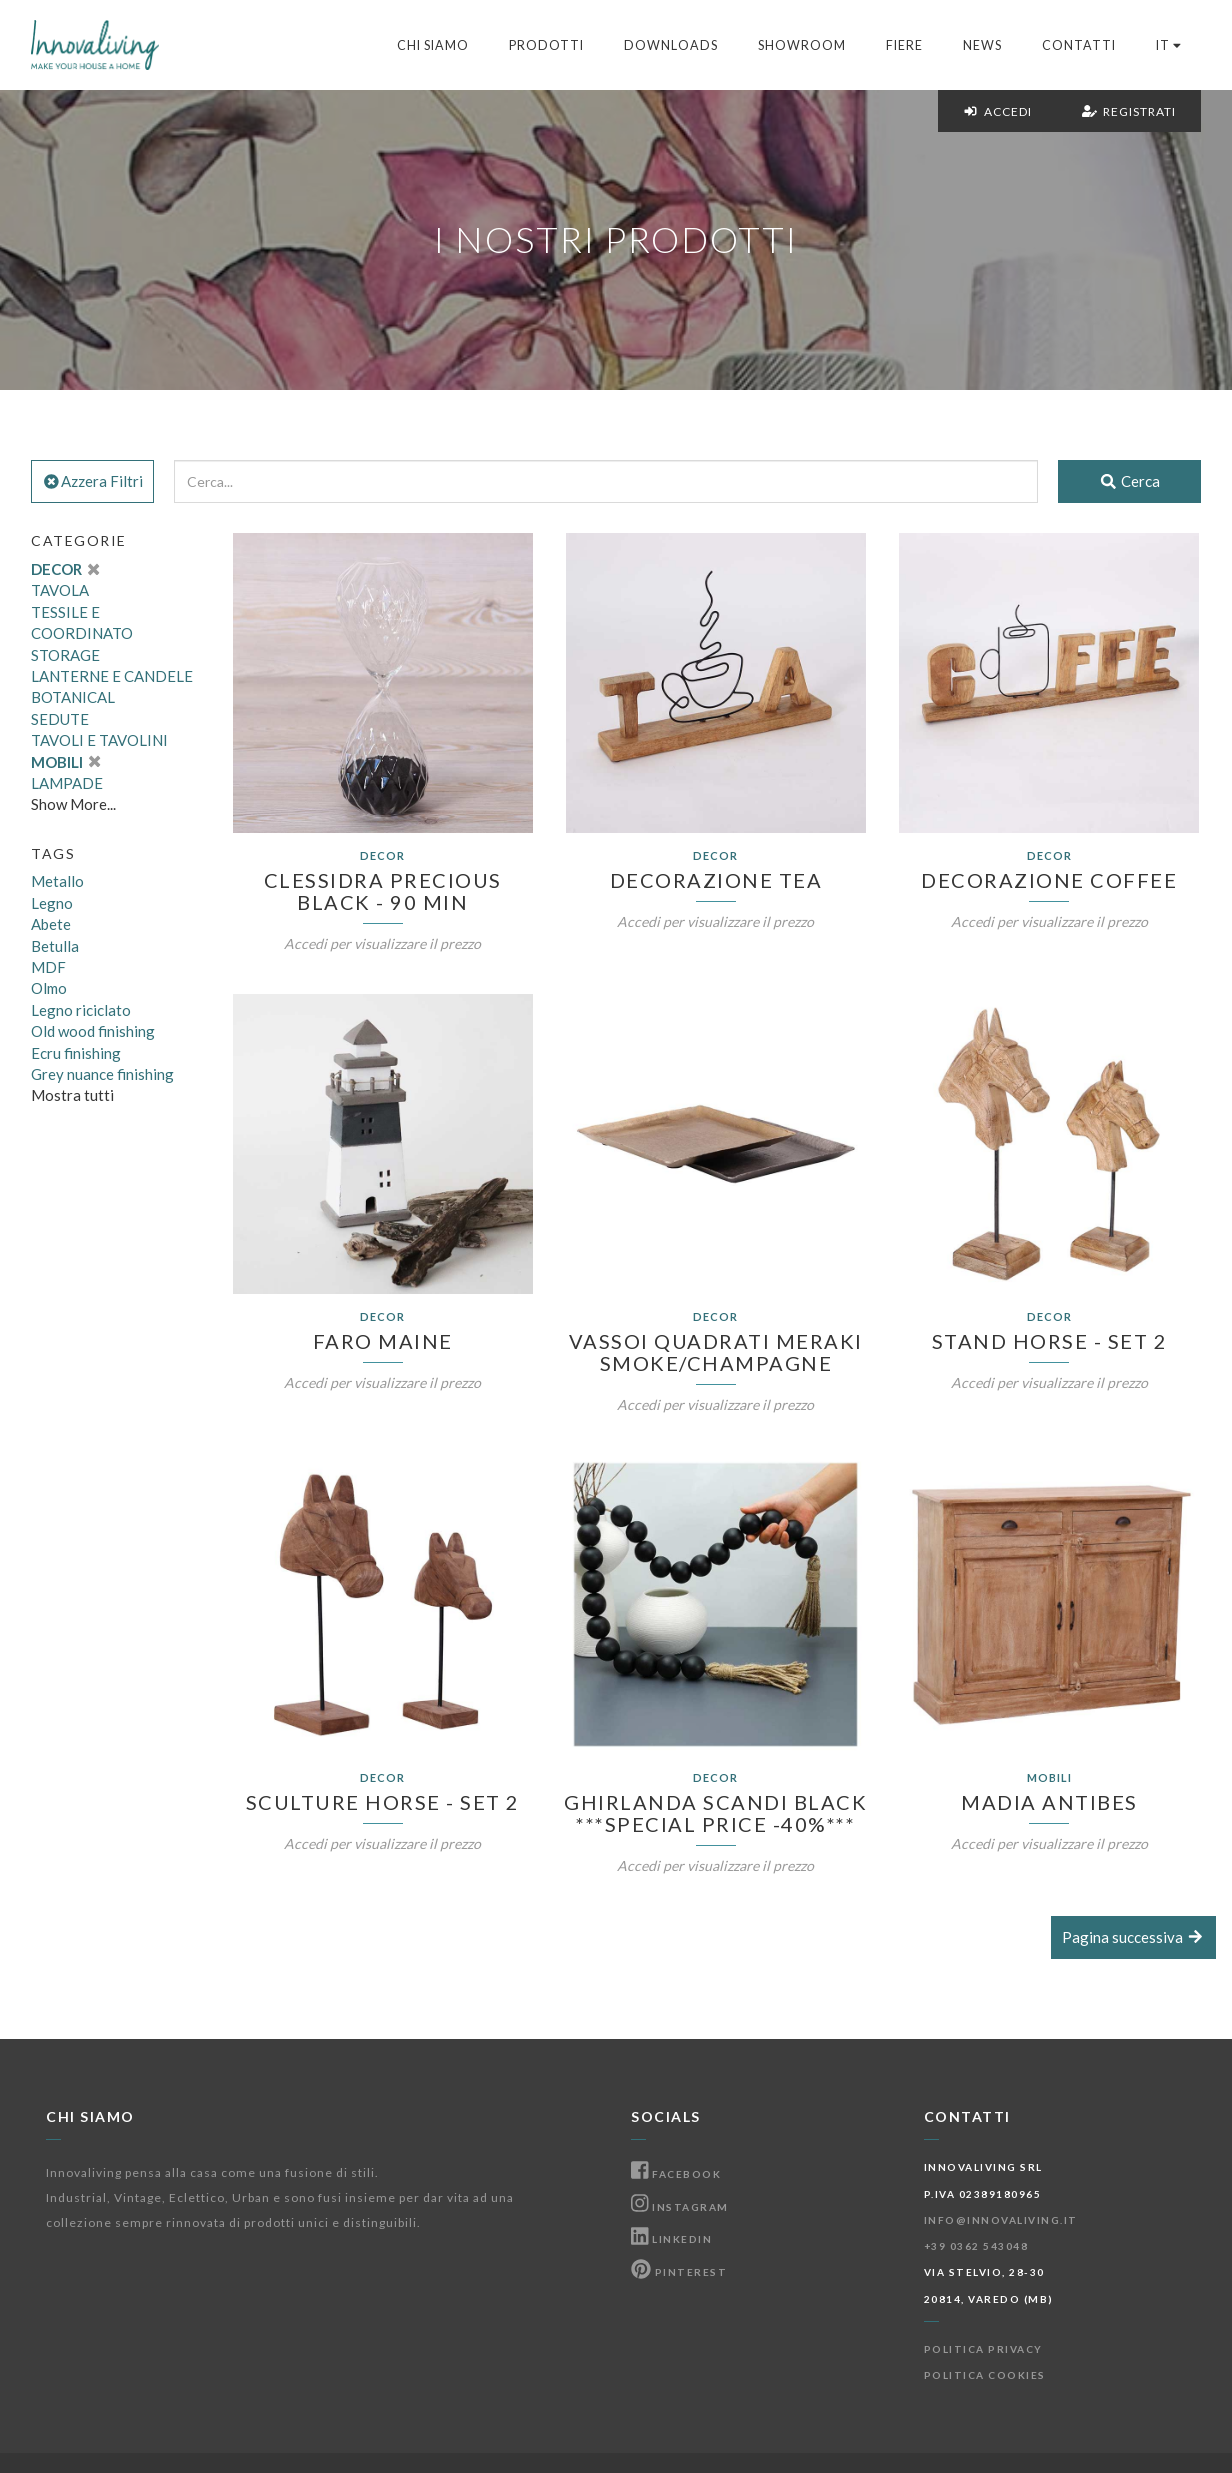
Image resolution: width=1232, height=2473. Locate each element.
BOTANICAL (73, 697)
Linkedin (671, 2239)
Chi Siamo (433, 45)
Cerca (1129, 481)
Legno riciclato (81, 1010)
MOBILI (65, 762)
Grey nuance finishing (102, 1074)
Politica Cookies (985, 2375)
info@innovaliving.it (1001, 2220)
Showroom (802, 45)
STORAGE (65, 655)
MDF (48, 967)
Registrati (1129, 111)
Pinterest (679, 2272)
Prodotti (546, 45)
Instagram (680, 2207)
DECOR (65, 569)
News (982, 45)
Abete (51, 924)
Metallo (57, 881)
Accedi (997, 111)
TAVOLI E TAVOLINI (99, 740)
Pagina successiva (1133, 1937)
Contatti (1079, 45)
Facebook (676, 2174)
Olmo (49, 988)
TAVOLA (60, 590)
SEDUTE (60, 719)
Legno (52, 903)
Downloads (671, 45)
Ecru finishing (76, 1053)
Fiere (904, 45)
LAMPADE (67, 783)
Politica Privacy (983, 2349)
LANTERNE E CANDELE (112, 676)
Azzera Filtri (92, 481)
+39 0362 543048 (976, 2246)
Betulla (55, 946)
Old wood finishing (93, 1031)
